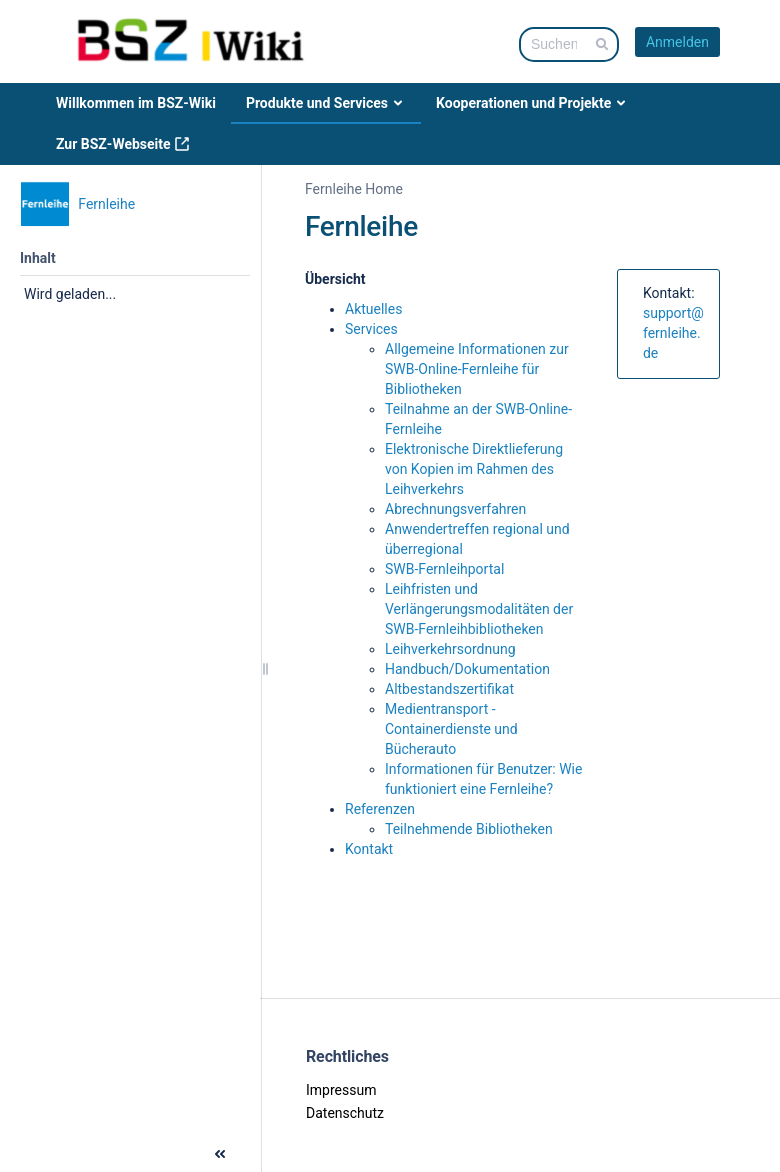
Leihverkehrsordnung (450, 649)
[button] (18, 1152)
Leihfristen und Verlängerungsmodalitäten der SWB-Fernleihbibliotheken (479, 609)
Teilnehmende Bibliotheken (469, 829)
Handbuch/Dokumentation (467, 669)
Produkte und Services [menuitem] (326, 103)
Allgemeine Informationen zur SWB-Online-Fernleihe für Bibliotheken (477, 369)
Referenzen (380, 809)
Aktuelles (373, 309)
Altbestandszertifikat (449, 689)
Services (371, 329)
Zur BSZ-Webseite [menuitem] (123, 144)
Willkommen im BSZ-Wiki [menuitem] (136, 103)
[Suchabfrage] (569, 44)
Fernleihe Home (354, 189)
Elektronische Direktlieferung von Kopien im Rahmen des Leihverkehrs (474, 469)
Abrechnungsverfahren (455, 509)
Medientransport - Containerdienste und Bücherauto (451, 729)
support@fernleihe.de (673, 333)
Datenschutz (345, 1113)
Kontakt (369, 849)
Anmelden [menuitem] (677, 42)
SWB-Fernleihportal (444, 569)
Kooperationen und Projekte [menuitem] (532, 103)
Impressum (341, 1090)
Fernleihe (361, 226)
